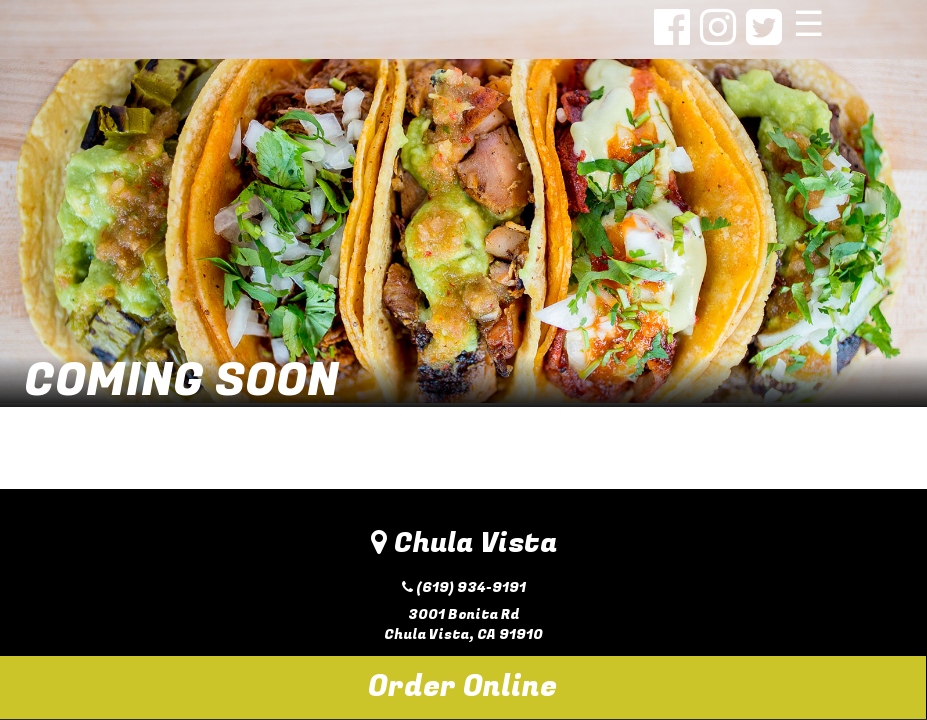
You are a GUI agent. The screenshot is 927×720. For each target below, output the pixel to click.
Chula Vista (464, 543)
